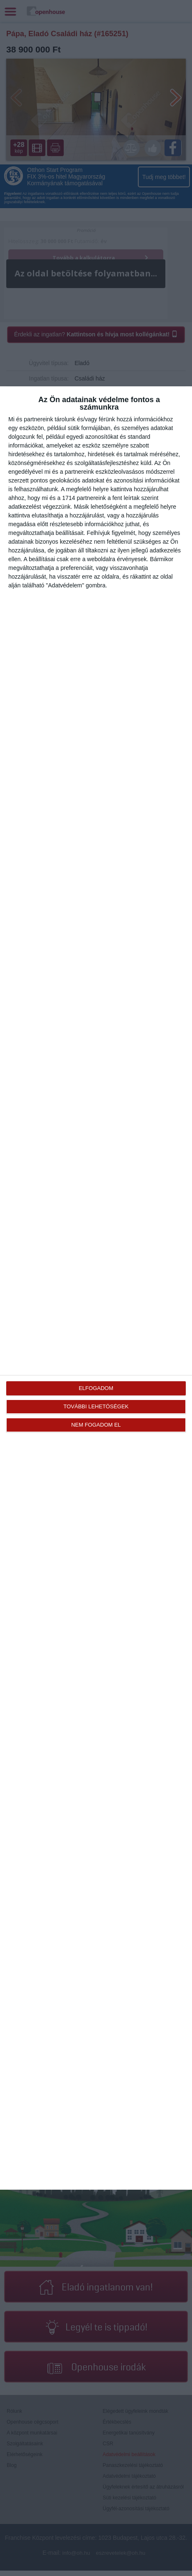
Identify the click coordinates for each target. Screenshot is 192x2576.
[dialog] (96, 1288)
